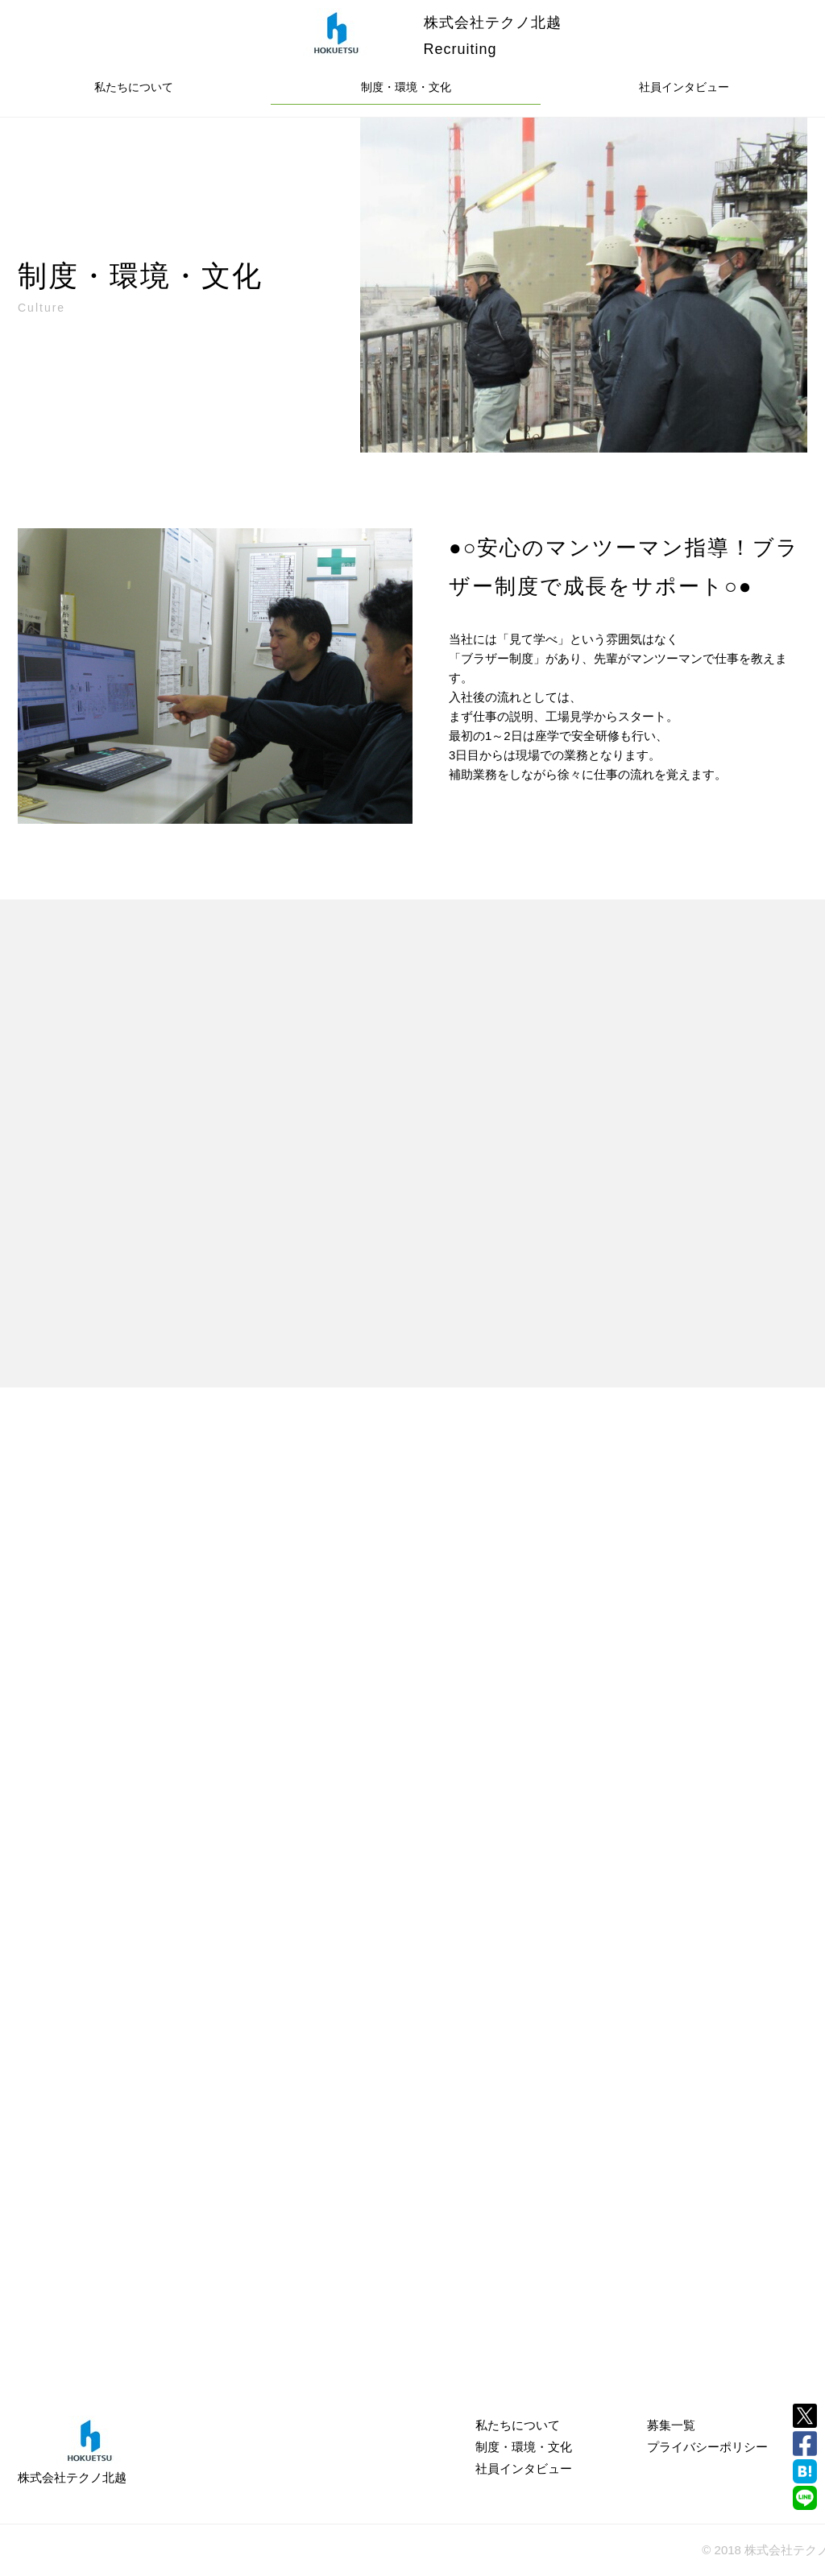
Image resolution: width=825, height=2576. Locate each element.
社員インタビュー (684, 87)
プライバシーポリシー (707, 2447)
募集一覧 (671, 2425)
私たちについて (133, 87)
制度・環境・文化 (406, 87)
